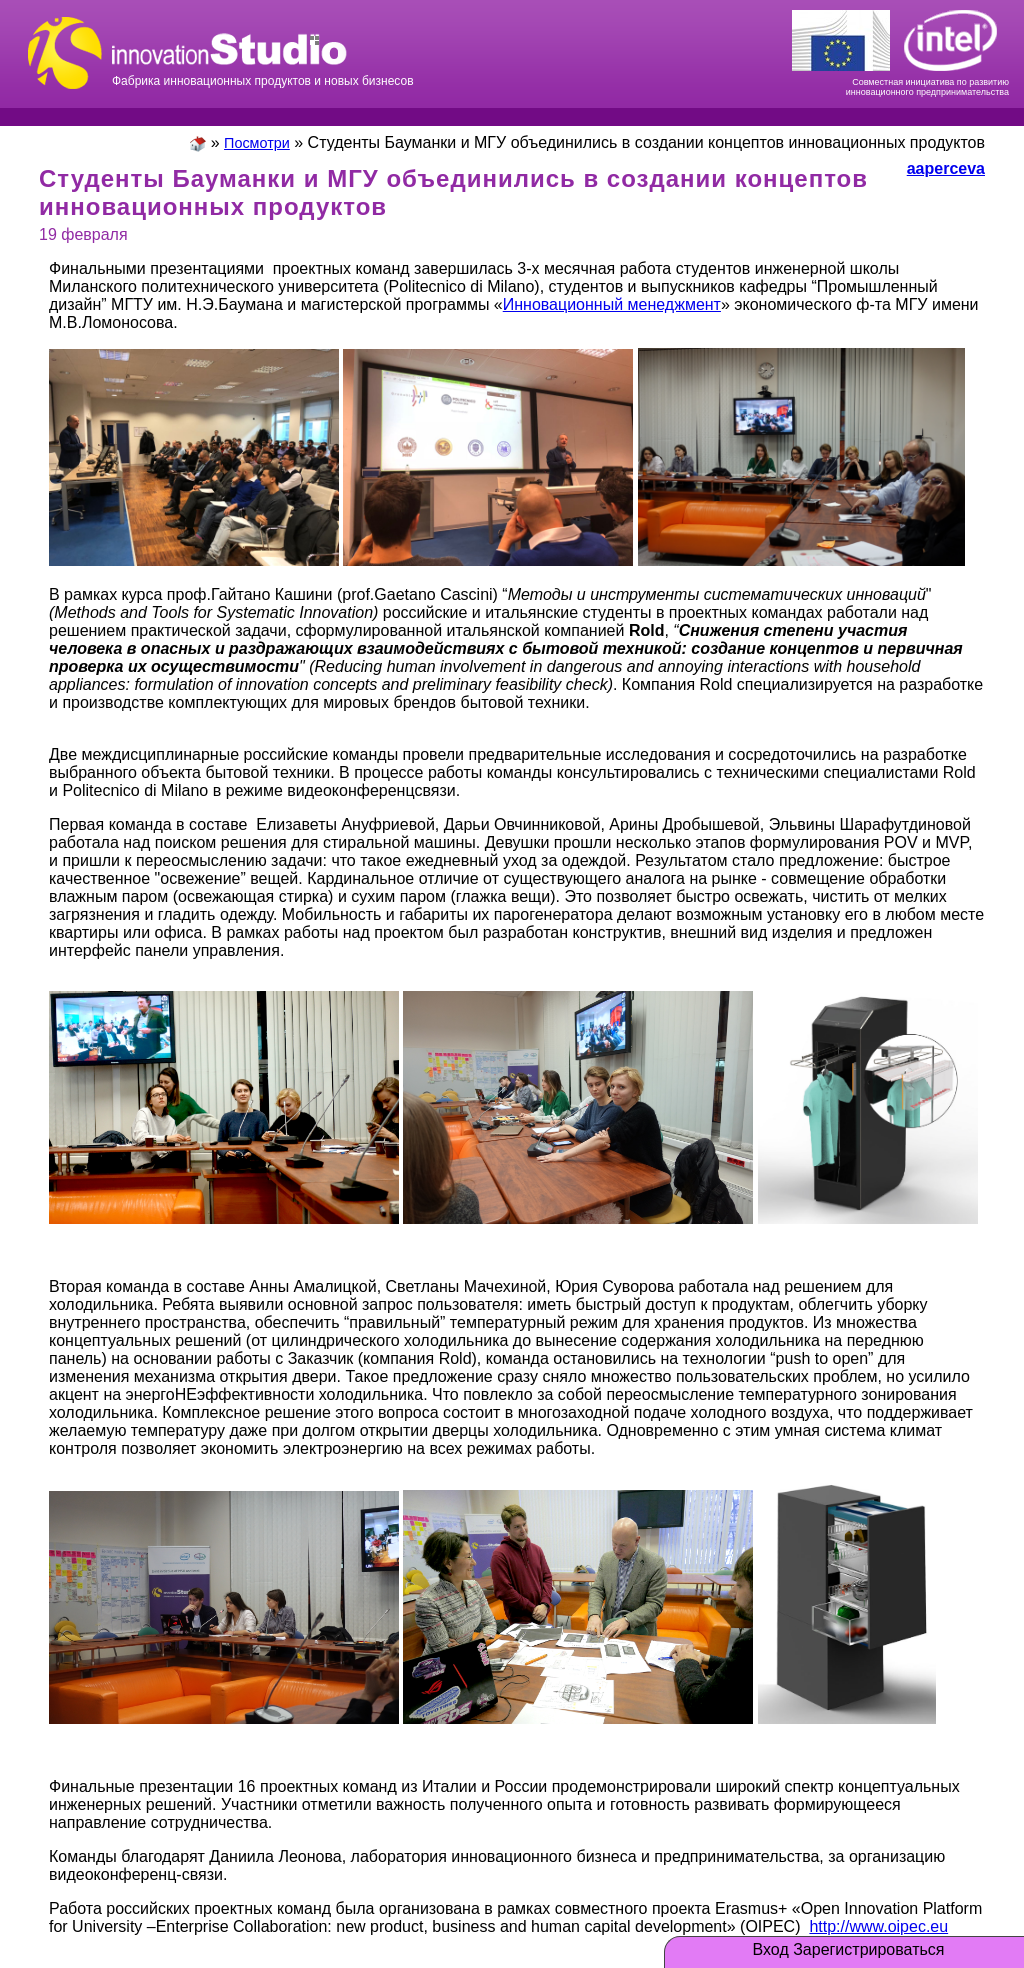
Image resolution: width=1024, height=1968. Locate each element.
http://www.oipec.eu (878, 1926)
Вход (771, 1950)
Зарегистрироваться (868, 1950)
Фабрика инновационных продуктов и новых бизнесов (263, 49)
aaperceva (946, 168)
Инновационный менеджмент (612, 304)
